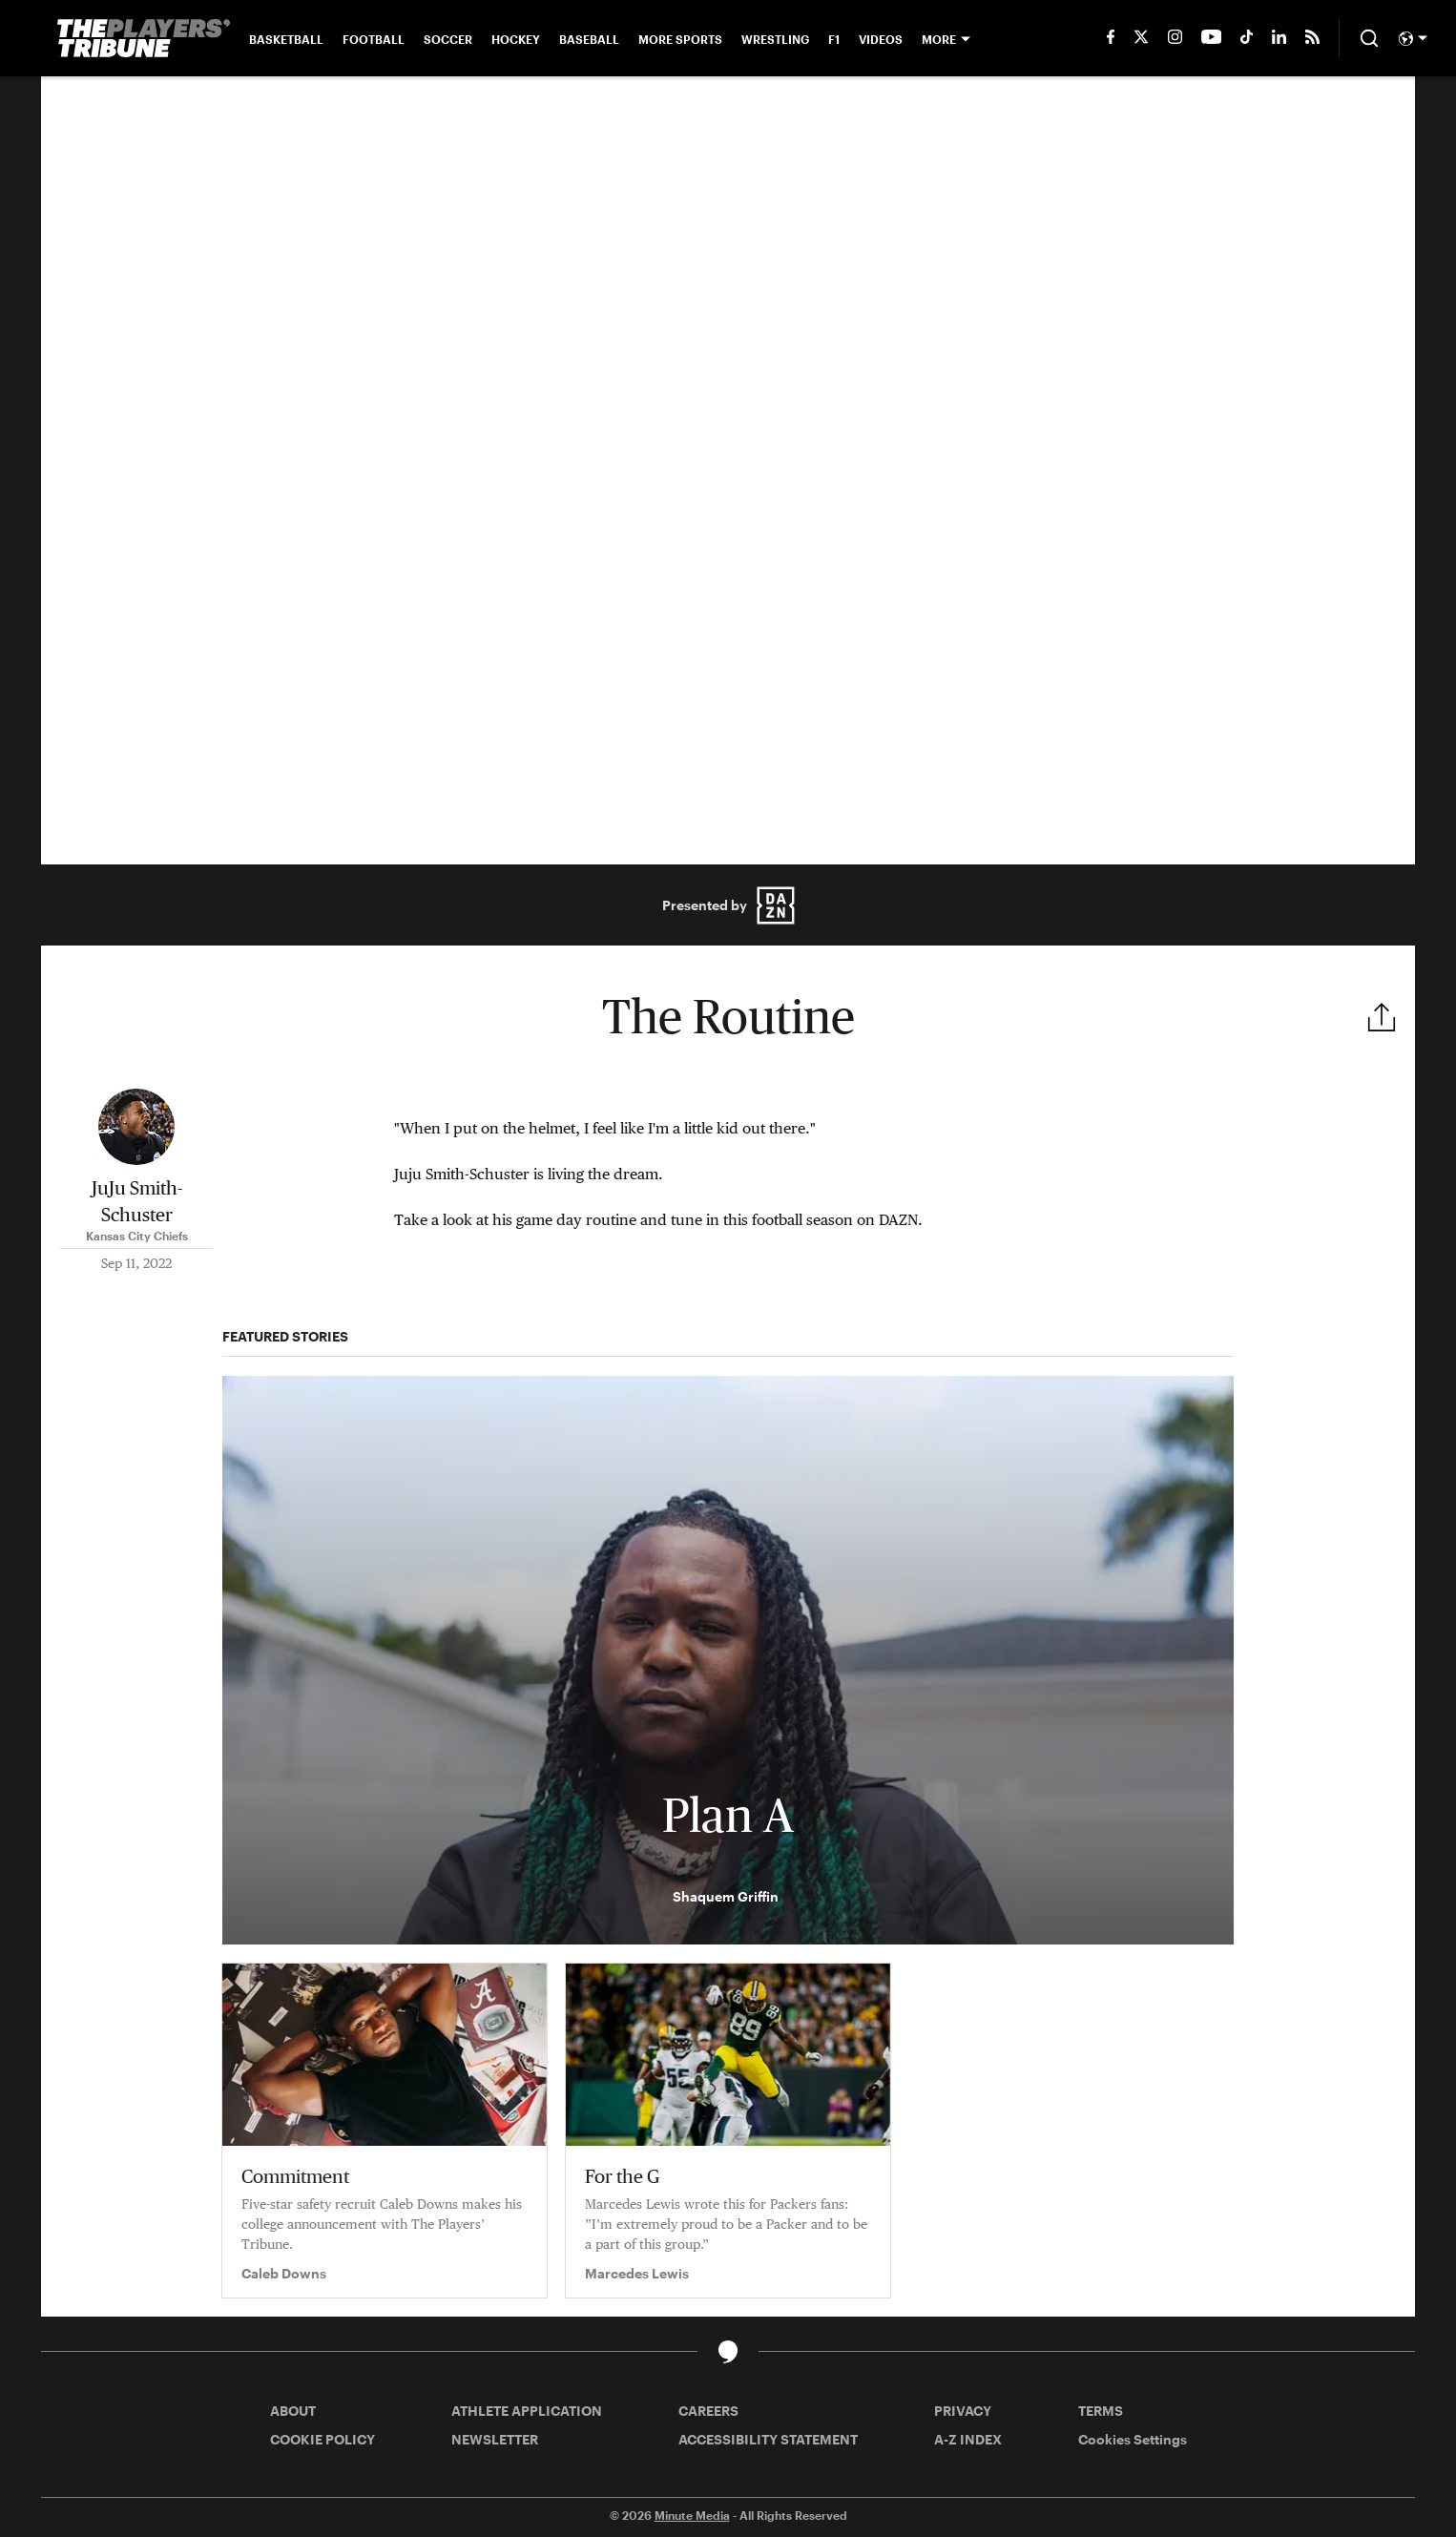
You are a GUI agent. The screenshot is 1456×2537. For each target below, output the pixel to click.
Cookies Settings (1132, 2439)
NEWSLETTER (494, 2439)
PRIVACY (962, 2410)
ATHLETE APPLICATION (526, 2410)
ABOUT (293, 2410)
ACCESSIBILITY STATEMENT (768, 2439)
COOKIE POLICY (322, 2439)
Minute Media (692, 2515)
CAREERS (708, 2410)
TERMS (1100, 2410)
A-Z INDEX (968, 2439)
